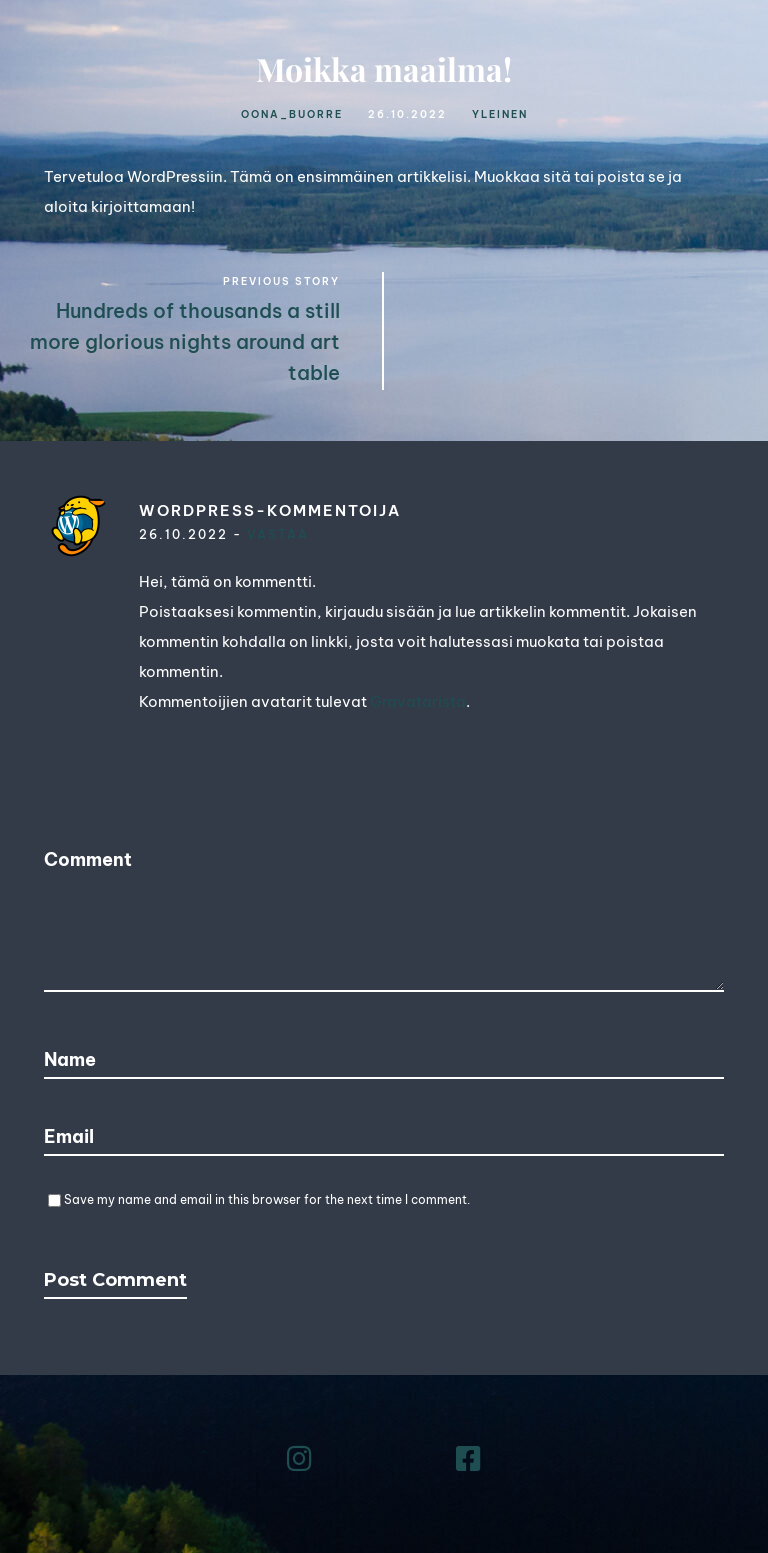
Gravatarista (418, 701)
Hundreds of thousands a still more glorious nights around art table (185, 341)
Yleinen (500, 114)
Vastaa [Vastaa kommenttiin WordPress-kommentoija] (278, 534)
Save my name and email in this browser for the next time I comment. (267, 1199)
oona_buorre (292, 114)
